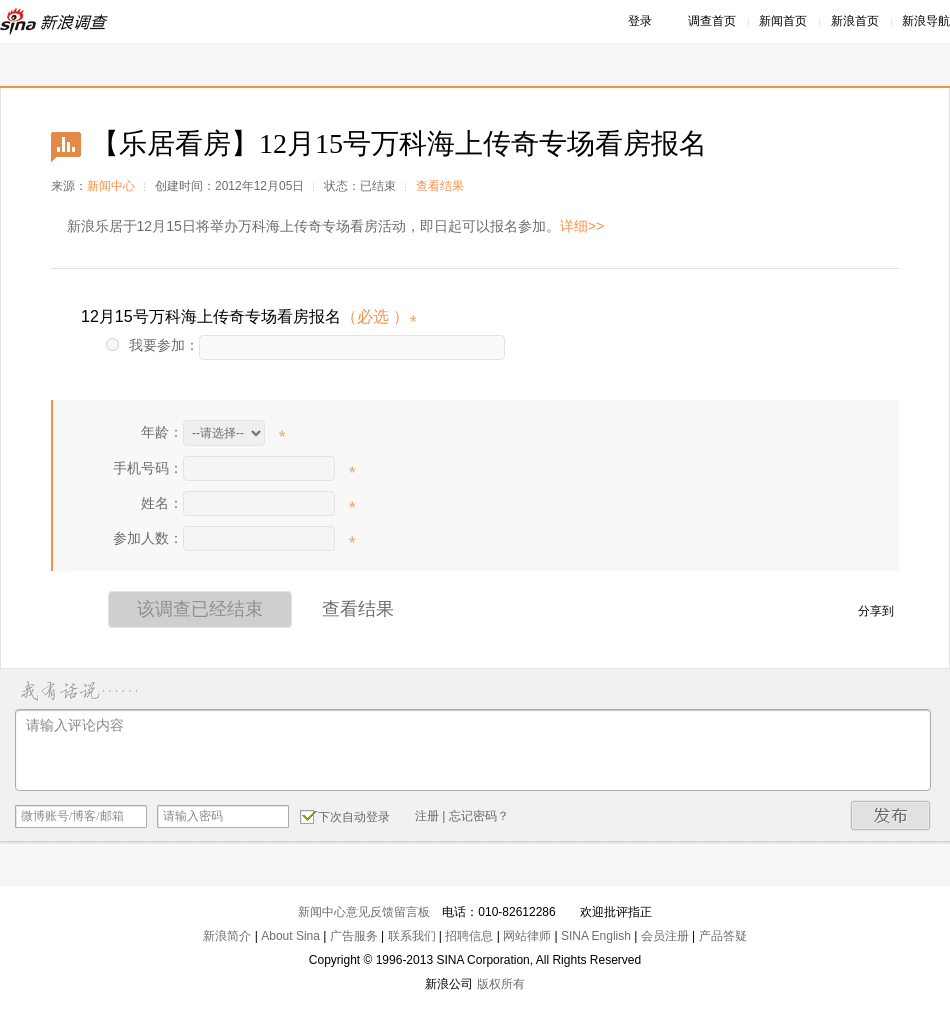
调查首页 (712, 21)
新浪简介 (227, 936)
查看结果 (440, 186)
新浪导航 (926, 21)
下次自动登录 (345, 816)
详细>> (582, 226)
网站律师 (527, 936)
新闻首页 (783, 21)
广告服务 (354, 936)
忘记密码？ (479, 816)
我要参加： (152, 345)
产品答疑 (723, 936)
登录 (640, 21)
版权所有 (501, 984)
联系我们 (412, 936)
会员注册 (665, 936)
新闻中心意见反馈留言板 (364, 912)
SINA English (596, 936)
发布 (891, 815)
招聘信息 (469, 936)
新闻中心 (111, 186)
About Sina (290, 936)
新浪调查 (55, 21)
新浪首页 (855, 21)
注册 (427, 816)
